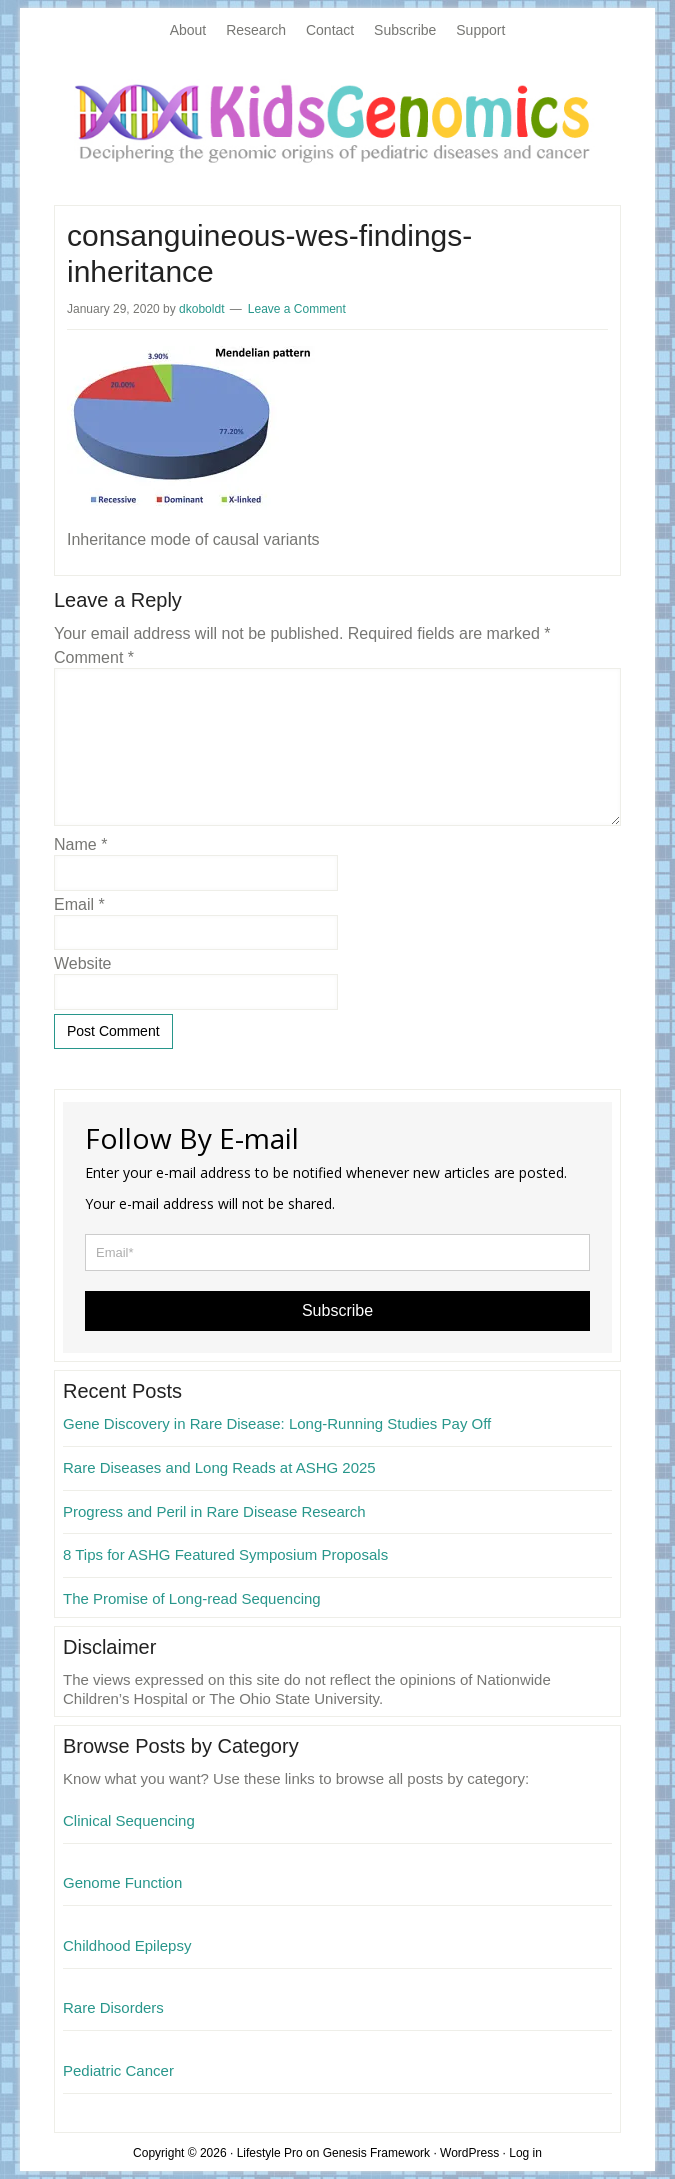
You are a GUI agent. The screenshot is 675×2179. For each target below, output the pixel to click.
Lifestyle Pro (270, 2153)
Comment (94, 657)
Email (79, 904)
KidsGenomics (337, 122)
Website (83, 963)
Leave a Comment (297, 309)
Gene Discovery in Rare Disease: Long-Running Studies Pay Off (277, 1423)
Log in (525, 2153)
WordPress (469, 2153)
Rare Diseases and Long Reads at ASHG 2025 (219, 1467)
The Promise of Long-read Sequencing (192, 1598)
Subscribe (337, 1310)
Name (80, 844)
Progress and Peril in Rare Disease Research (214, 1511)
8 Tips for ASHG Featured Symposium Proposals (225, 1554)
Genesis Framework (376, 2153)
